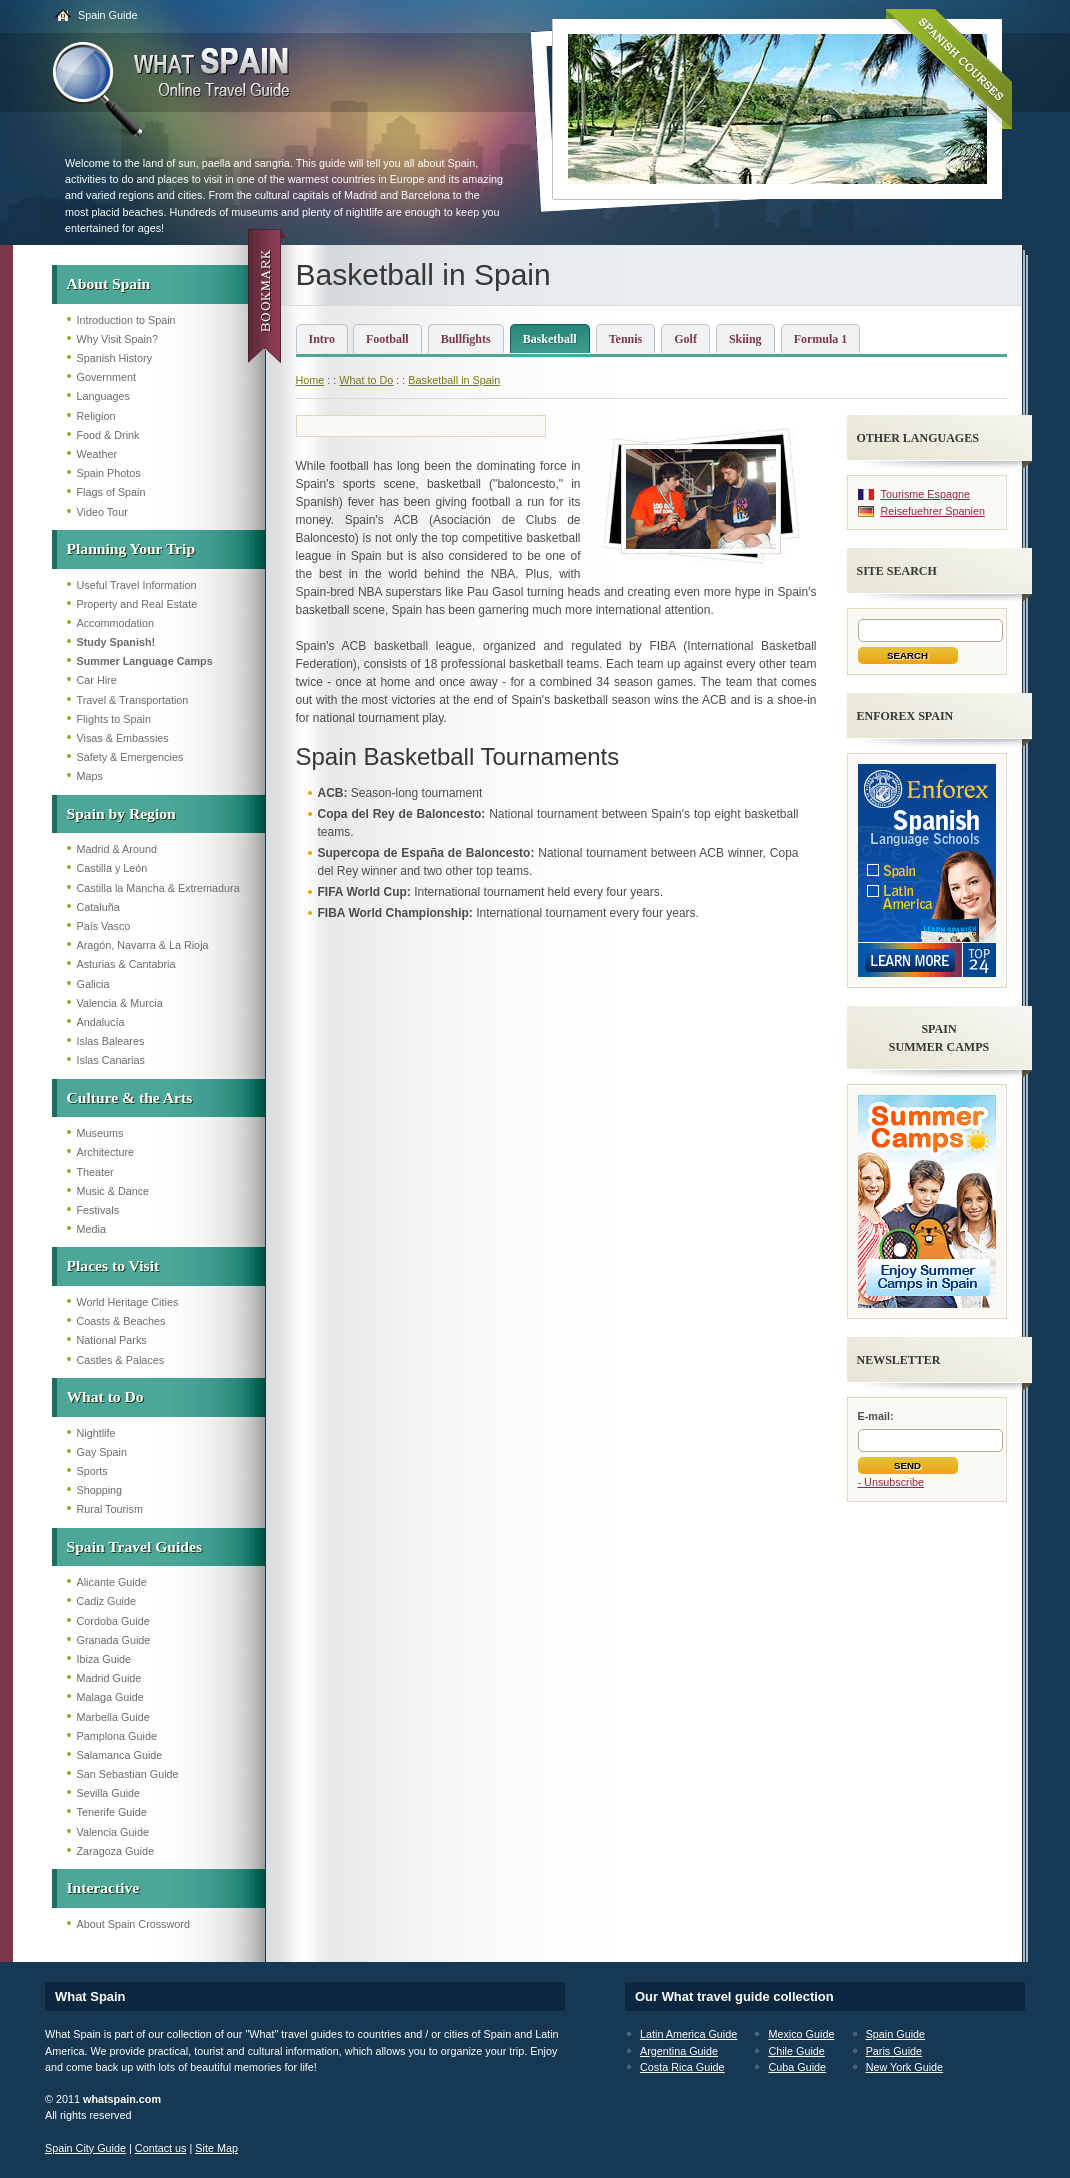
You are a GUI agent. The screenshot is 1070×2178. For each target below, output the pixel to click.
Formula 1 (821, 339)
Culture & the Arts (130, 1097)
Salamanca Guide (120, 1755)
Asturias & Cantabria (126, 964)
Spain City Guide (85, 2148)
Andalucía (101, 1022)
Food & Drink (108, 435)
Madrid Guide (109, 1678)
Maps (90, 776)
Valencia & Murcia (120, 1003)
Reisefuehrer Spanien (933, 511)
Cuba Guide (797, 2067)
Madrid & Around (117, 849)
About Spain (109, 283)
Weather (97, 454)
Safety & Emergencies (130, 757)
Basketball (550, 339)
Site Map (216, 2148)
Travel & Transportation (133, 700)
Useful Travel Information (137, 585)
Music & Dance (113, 1191)
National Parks (112, 1340)
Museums (100, 1133)
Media (91, 1229)
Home (310, 380)
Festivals (98, 1210)
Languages (103, 396)
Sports (92, 1471)
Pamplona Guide (117, 1736)
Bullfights (466, 339)
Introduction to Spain (126, 320)
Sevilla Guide (109, 1793)
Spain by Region (121, 813)
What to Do (105, 1396)
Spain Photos (109, 473)
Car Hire (97, 680)
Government (106, 377)
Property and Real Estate (137, 604)
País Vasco (104, 926)
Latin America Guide (688, 2034)
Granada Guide (114, 1640)
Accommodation (115, 623)
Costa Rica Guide (682, 2067)
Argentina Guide (679, 2051)
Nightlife (96, 1433)
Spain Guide (107, 15)
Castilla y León (112, 868)
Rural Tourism (110, 1509)
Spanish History (115, 358)
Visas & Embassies (123, 738)
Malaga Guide (110, 1697)
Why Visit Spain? (117, 339)
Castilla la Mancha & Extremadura (158, 888)
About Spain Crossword (133, 1924)
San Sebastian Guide (128, 1774)
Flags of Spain (111, 492)
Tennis (626, 339)
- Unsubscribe (891, 1482)
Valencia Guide (113, 1832)
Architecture (106, 1152)
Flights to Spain (114, 719)
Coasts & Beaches (121, 1321)
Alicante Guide (112, 1582)
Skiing (745, 339)
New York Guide (904, 2067)
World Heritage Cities (128, 1302)
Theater (95, 1172)
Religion (96, 416)
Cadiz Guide (106, 1601)
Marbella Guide (113, 1717)
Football (387, 339)
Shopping (100, 1490)
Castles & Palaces (121, 1360)
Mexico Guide (801, 2034)
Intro (322, 339)
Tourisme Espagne (925, 494)
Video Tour (102, 512)
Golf (685, 339)
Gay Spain (102, 1452)
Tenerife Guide (112, 1812)
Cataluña (98, 907)
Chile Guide (796, 2051)
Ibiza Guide (104, 1659)
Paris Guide (894, 2051)
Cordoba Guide (113, 1621)
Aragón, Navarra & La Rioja (143, 945)
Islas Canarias (111, 1060)
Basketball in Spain (454, 380)
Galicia (93, 984)
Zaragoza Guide (115, 1851)
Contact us (161, 2148)
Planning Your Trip (131, 548)
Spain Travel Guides (134, 1546)
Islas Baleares (111, 1041)
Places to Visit (113, 1265)
